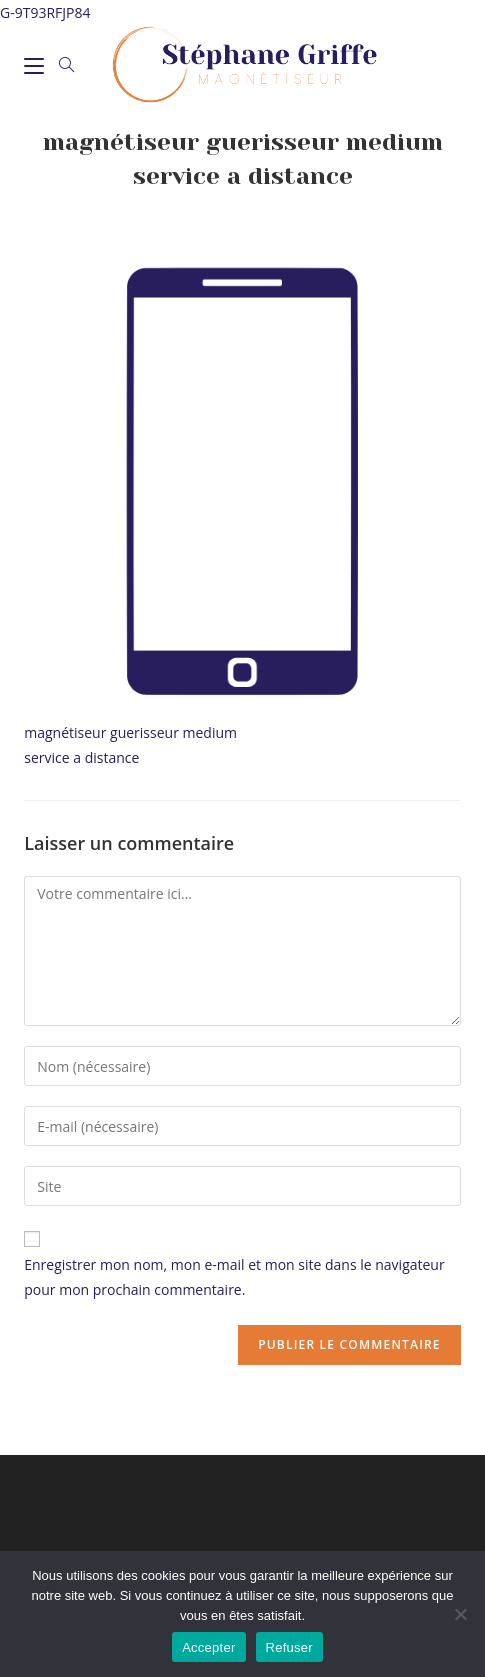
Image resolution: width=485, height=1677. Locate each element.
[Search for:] (60, 65)
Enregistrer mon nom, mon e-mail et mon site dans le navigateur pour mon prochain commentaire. (234, 1277)
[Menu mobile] (34, 65)
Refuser (289, 1647)
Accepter (208, 1647)
